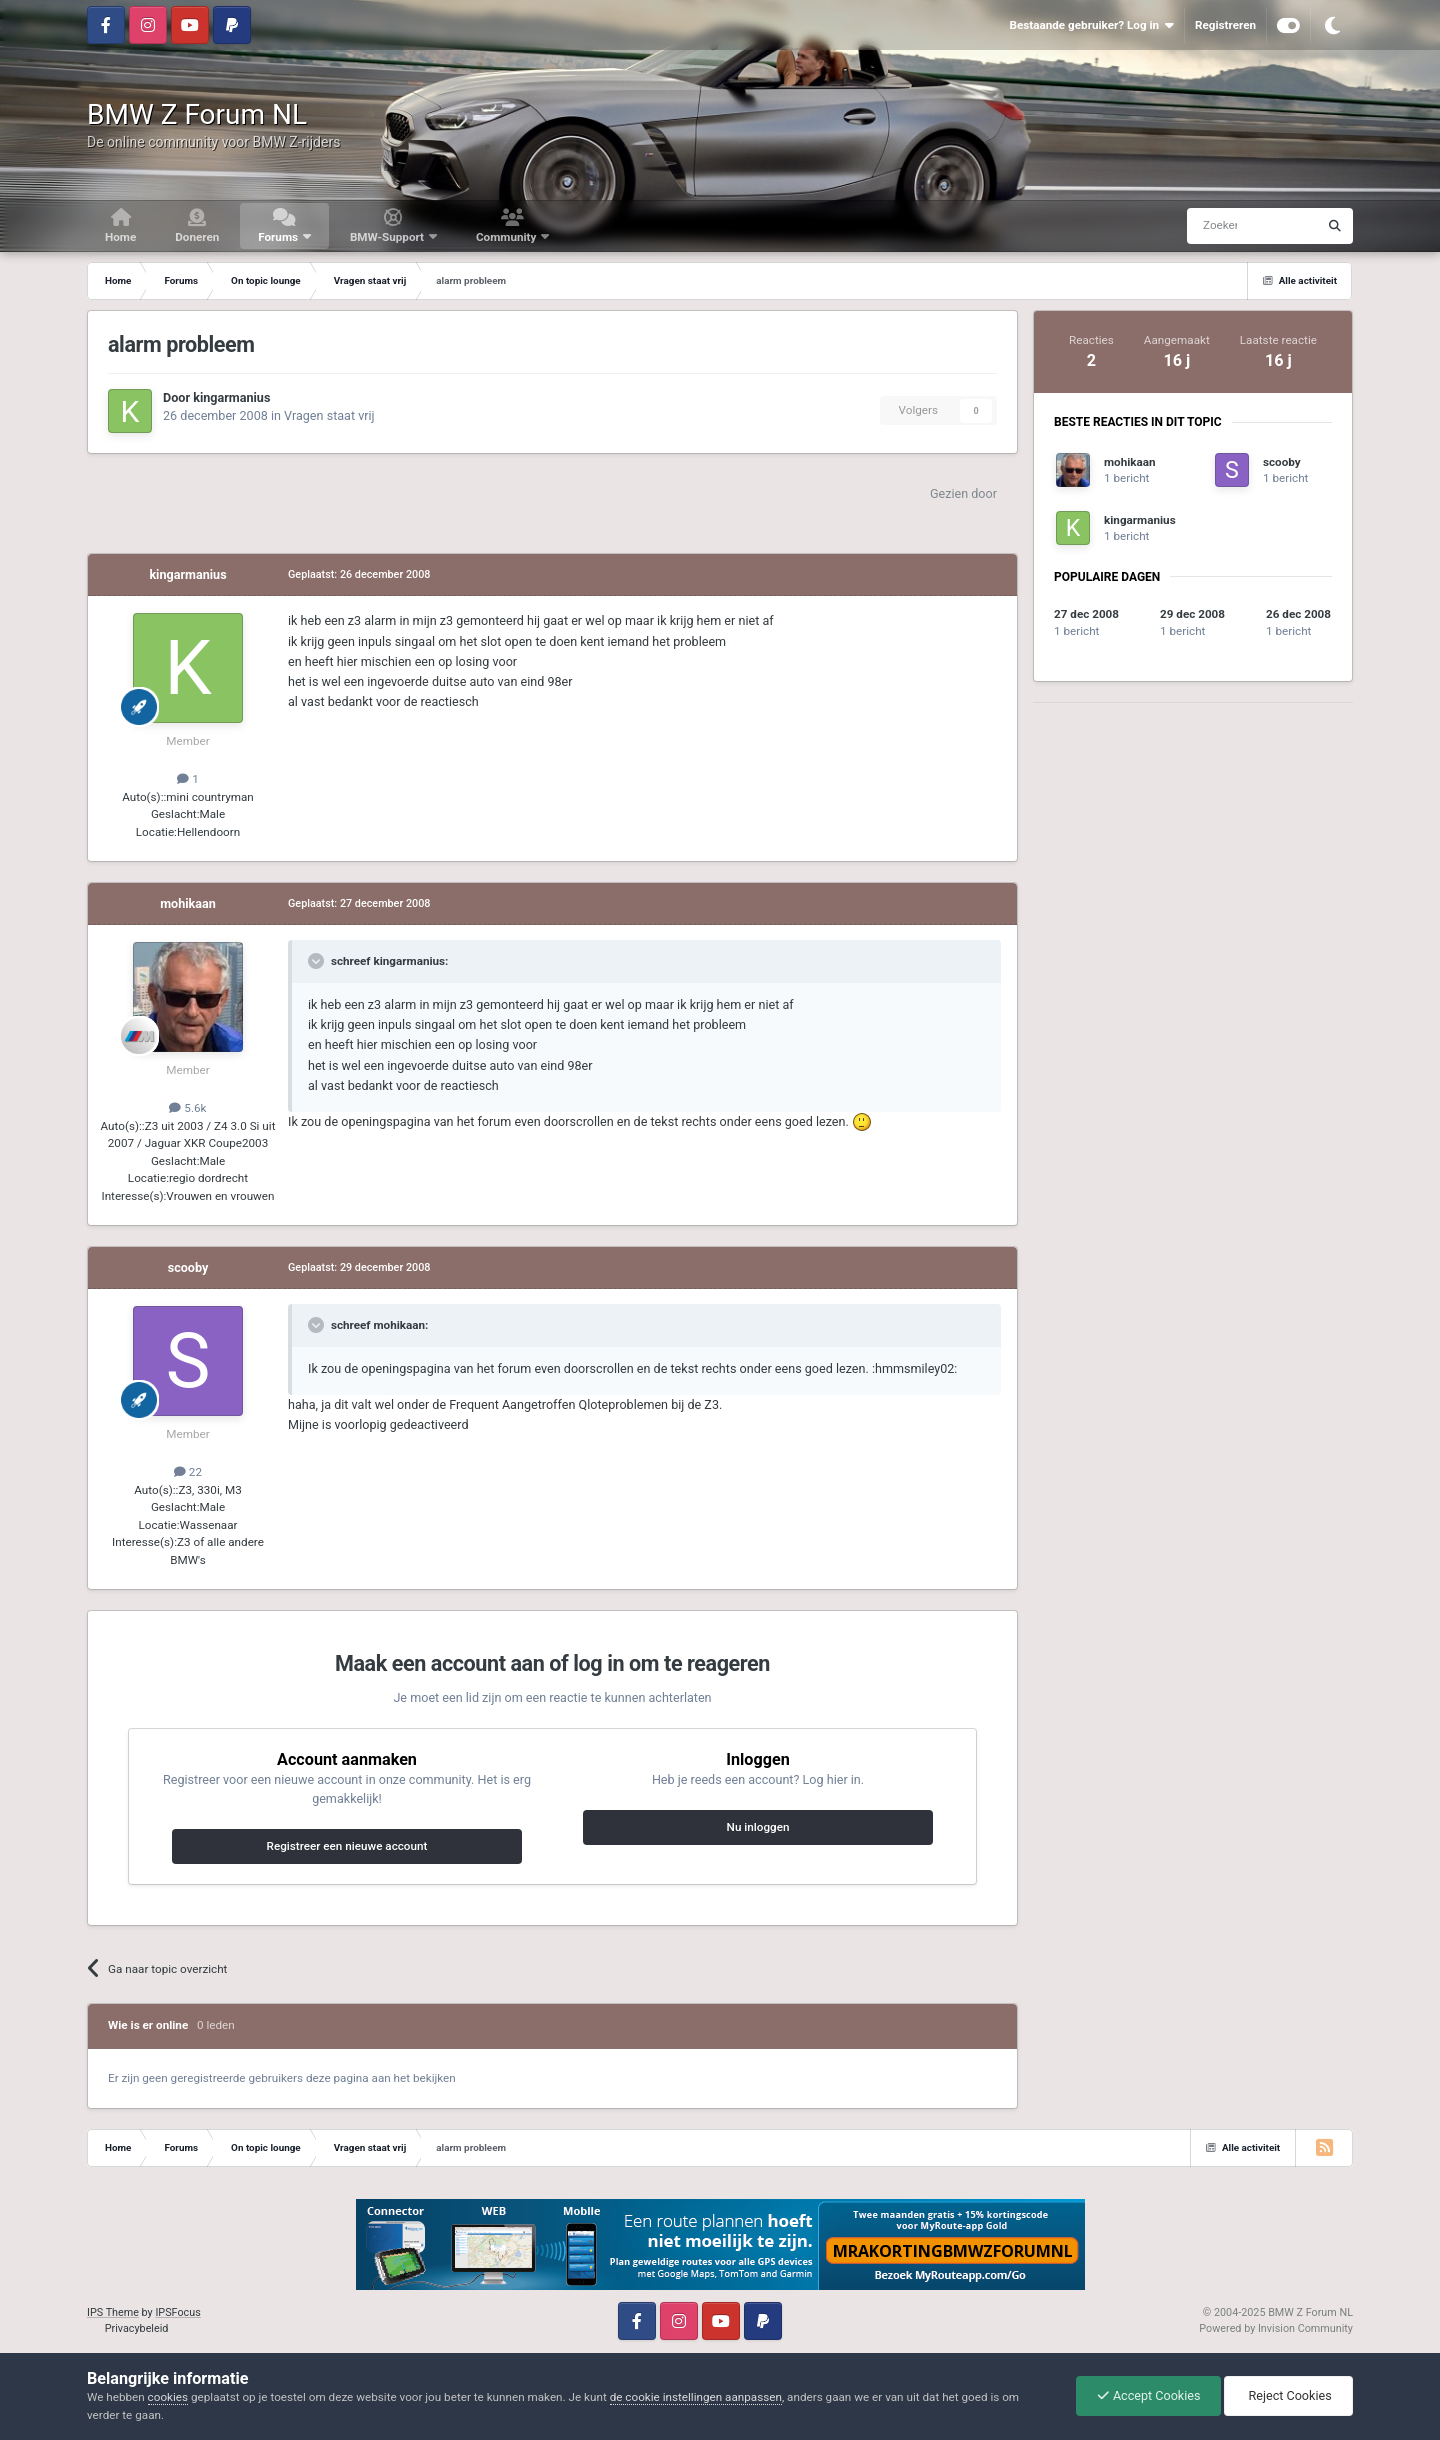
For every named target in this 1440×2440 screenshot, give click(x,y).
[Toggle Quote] (318, 961)
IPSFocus (177, 2312)
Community (507, 237)
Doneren (197, 237)
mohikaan (188, 903)
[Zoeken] (1214, 226)
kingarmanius (231, 397)
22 (188, 1472)
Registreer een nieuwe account (347, 1846)
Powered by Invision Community (1276, 2328)
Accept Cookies (1149, 2395)
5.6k (187, 1108)
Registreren (1225, 25)
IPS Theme (113, 2312)
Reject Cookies (1288, 2395)
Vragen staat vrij (329, 415)
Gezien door (963, 493)
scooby (188, 1267)
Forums (279, 237)
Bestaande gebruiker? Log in (1091, 25)
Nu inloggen (758, 1827)
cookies (168, 2397)
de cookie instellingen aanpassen (696, 2397)
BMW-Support (388, 237)
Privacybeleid (137, 2328)
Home (120, 237)
